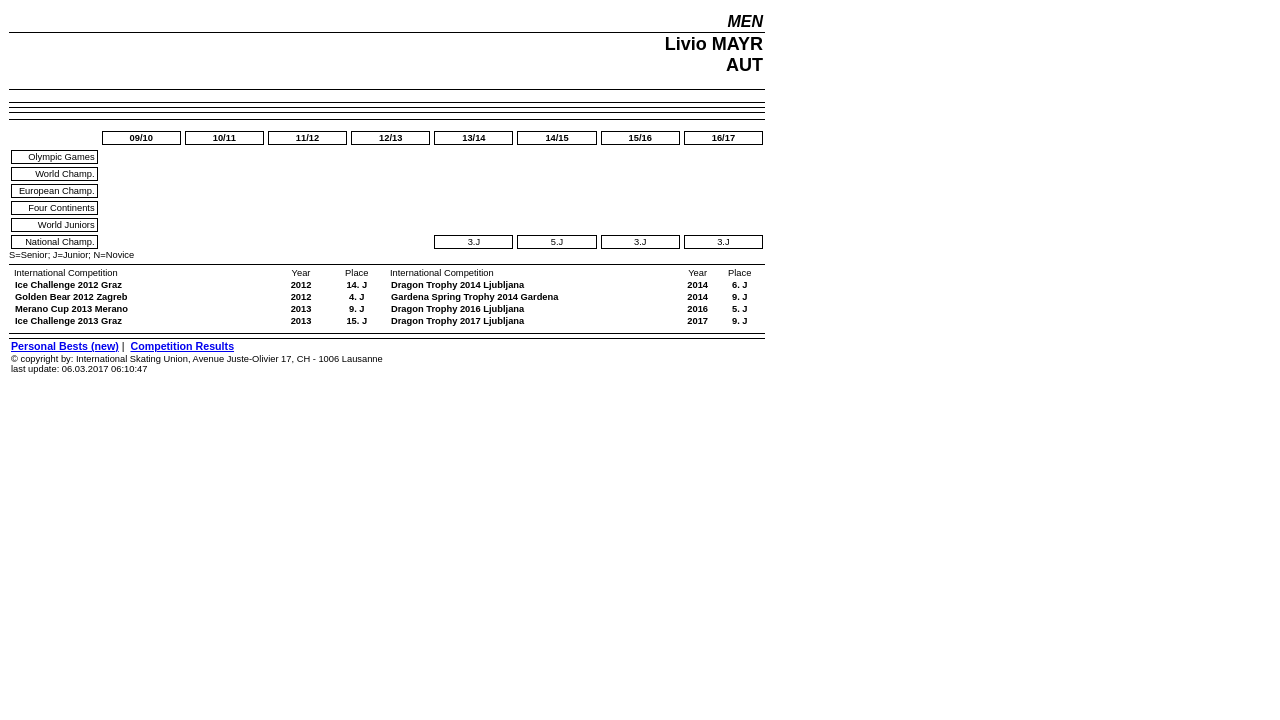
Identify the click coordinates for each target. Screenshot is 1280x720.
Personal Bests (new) (65, 346)
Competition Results (182, 346)
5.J (557, 242)
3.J (474, 242)
